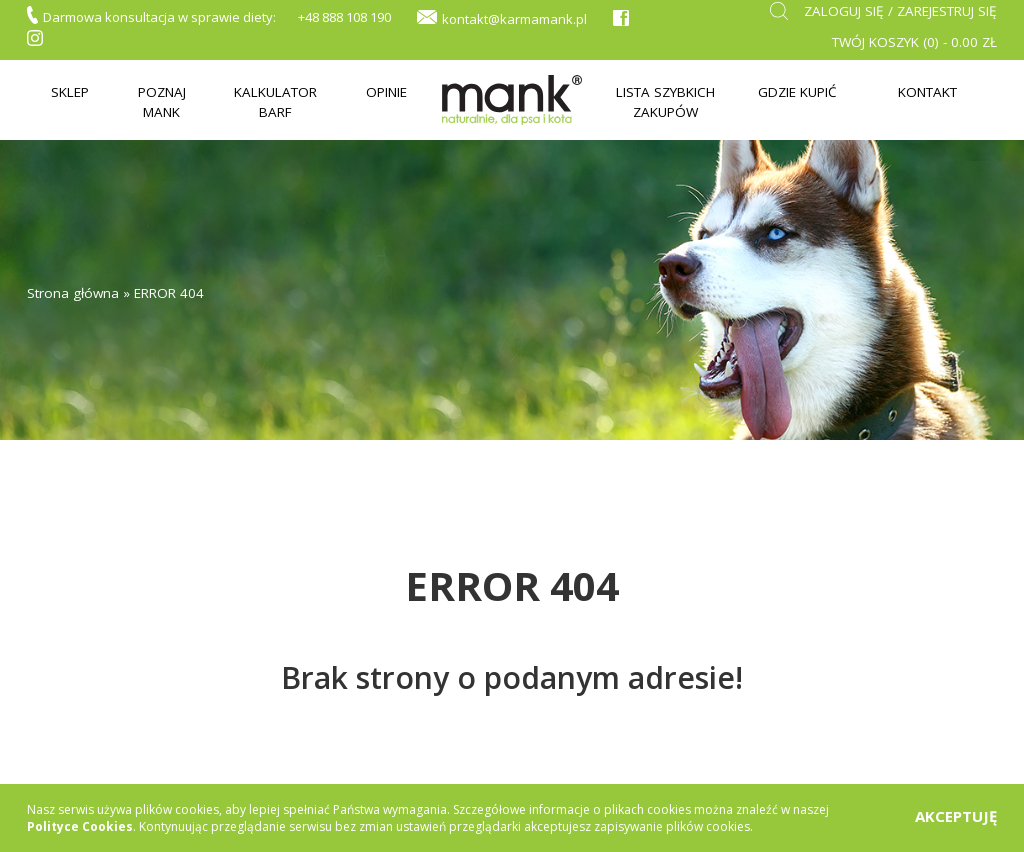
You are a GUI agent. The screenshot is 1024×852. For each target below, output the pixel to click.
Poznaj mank (162, 101)
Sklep (70, 92)
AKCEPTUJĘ (956, 816)
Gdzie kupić (797, 92)
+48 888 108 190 (344, 17)
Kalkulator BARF (275, 101)
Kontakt (927, 92)
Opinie (386, 92)
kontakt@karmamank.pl (514, 19)
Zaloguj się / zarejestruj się (900, 11)
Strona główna (73, 293)
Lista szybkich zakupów (665, 101)
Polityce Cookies (80, 826)
